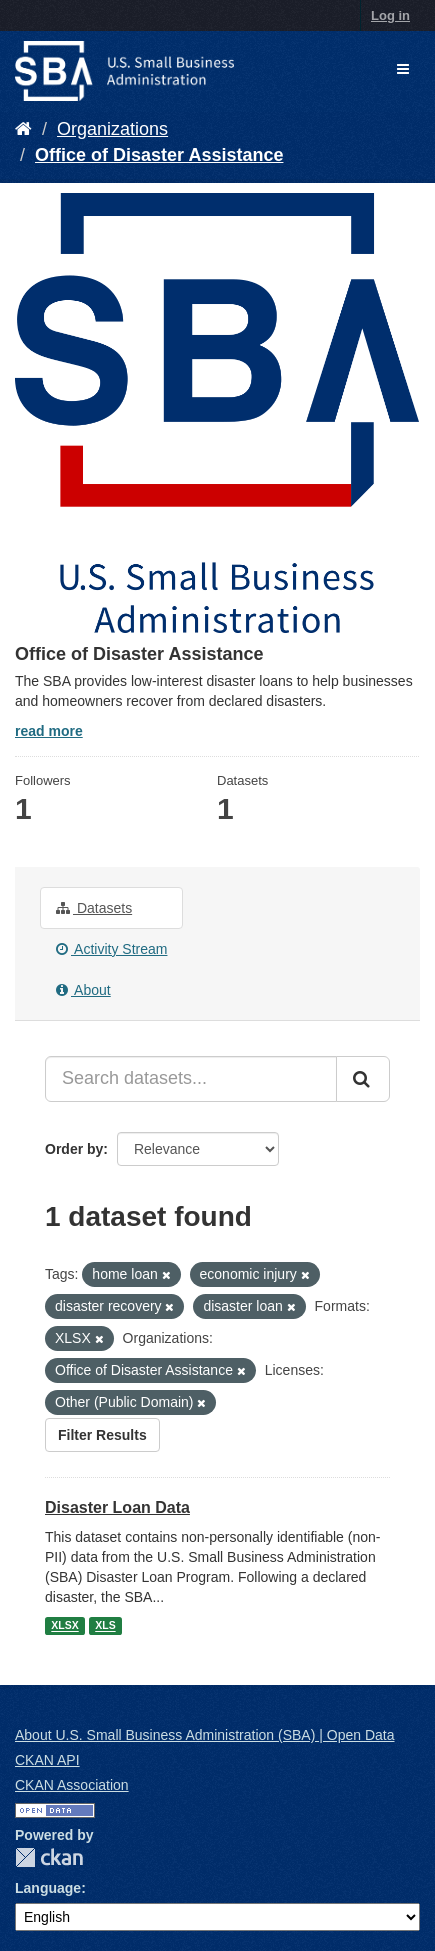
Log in (390, 15)
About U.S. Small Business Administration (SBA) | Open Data (204, 1735)
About (83, 990)
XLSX (64, 1626)
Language (48, 1888)
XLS (105, 1626)
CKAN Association (72, 1785)
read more (49, 731)
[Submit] (363, 1079)
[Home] (23, 129)
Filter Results (102, 1435)
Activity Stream (111, 949)
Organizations (112, 129)
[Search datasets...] (191, 1079)
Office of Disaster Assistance (159, 155)
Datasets (94, 908)
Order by (74, 1149)
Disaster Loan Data (117, 1507)
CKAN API (47, 1760)
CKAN (49, 1857)
